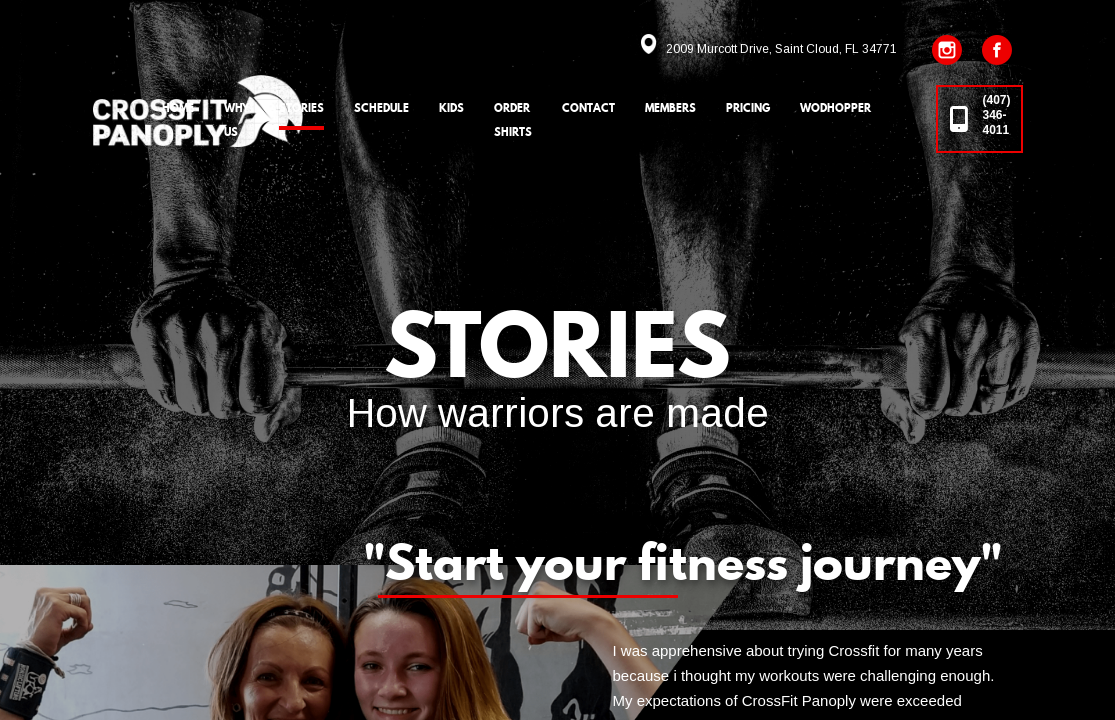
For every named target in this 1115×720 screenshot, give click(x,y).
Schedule (381, 108)
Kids (451, 108)
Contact (588, 108)
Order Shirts (513, 120)
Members (670, 108)
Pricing (748, 108)
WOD (835, 108)
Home (178, 108)
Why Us (236, 120)
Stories (301, 108)
